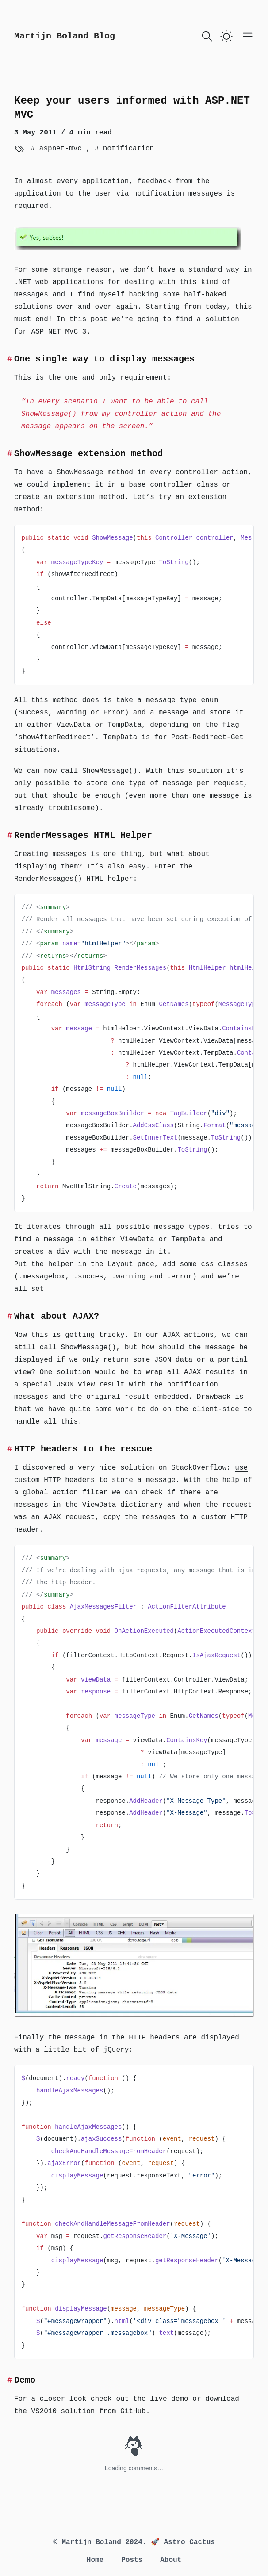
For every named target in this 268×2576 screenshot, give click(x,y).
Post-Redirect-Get (207, 737)
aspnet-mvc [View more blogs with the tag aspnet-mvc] (58, 149)
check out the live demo (139, 2399)
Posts (131, 2560)
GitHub (133, 2411)
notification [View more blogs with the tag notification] (126, 149)
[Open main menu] (247, 34)
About (170, 2560)
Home (95, 2560)
